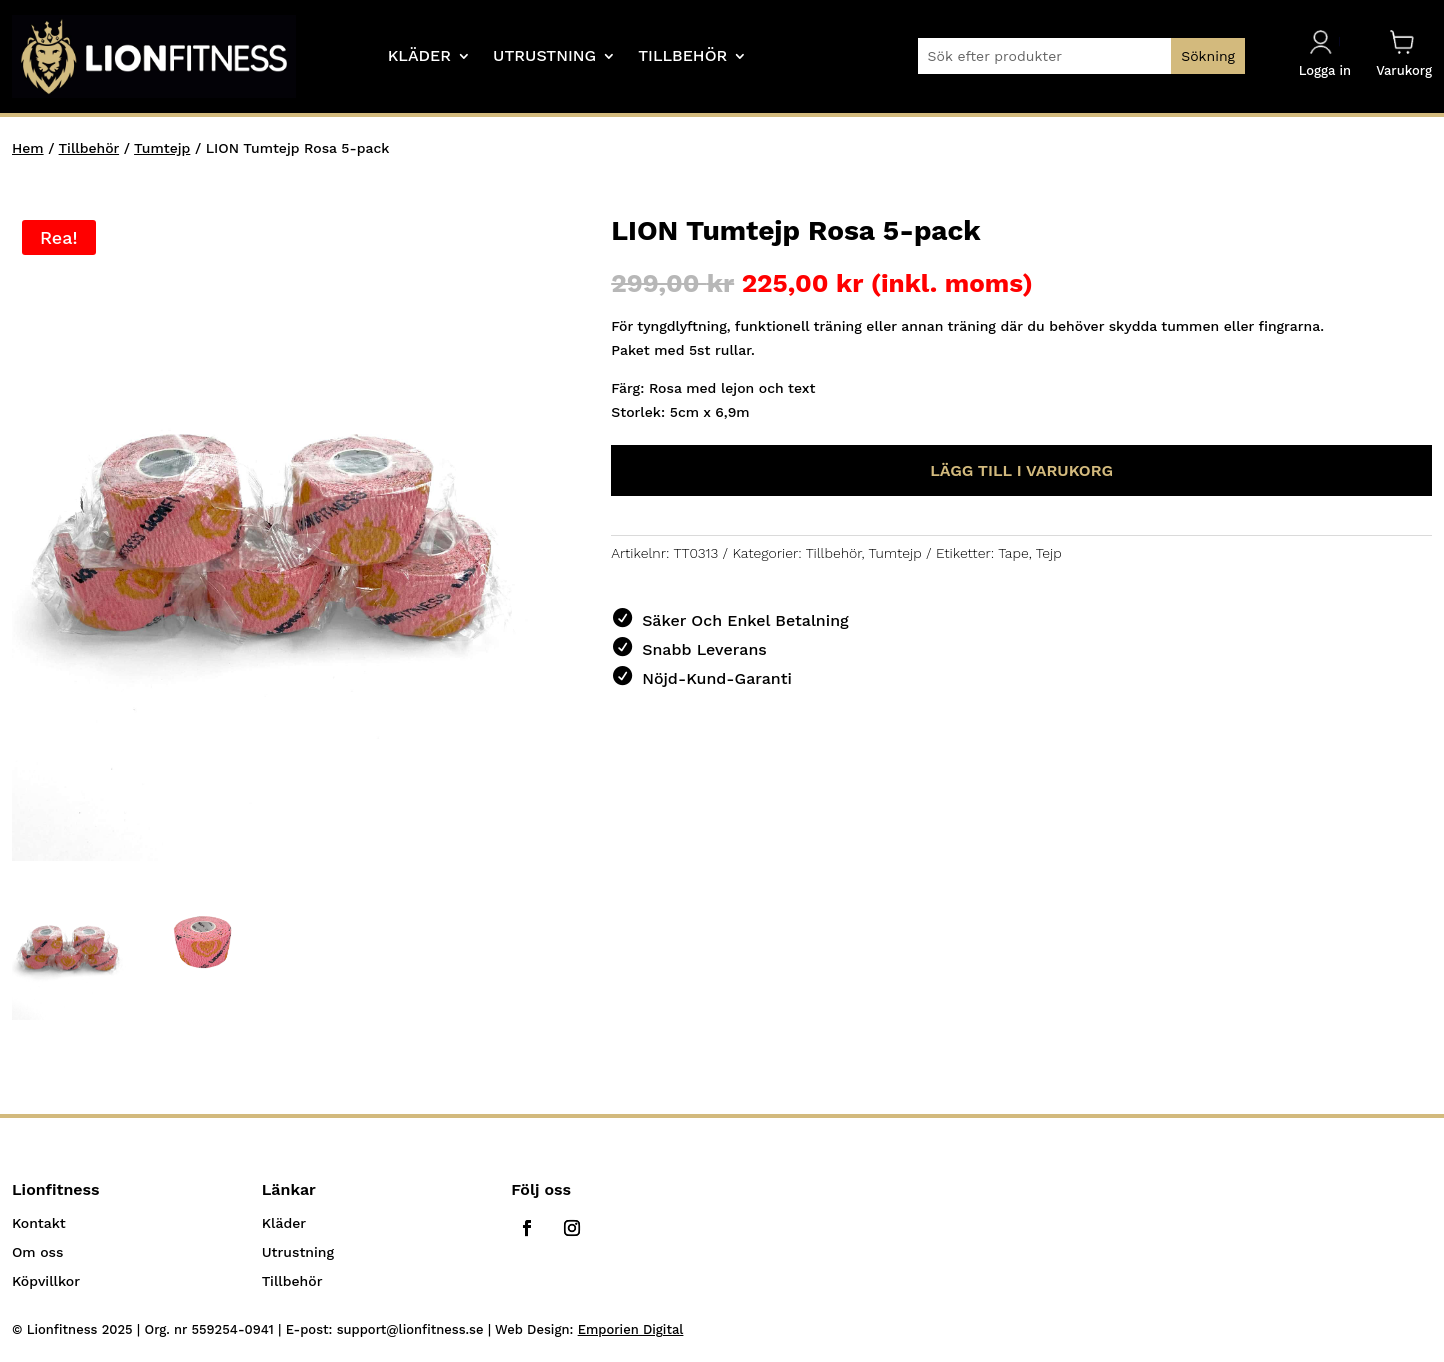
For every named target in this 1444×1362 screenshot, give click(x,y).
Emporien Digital (631, 1329)
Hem (28, 148)
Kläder (419, 57)
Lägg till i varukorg (1021, 470)
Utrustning (544, 57)
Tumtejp (162, 148)
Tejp (1049, 553)
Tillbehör (682, 57)
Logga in (1325, 54)
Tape (1013, 553)
